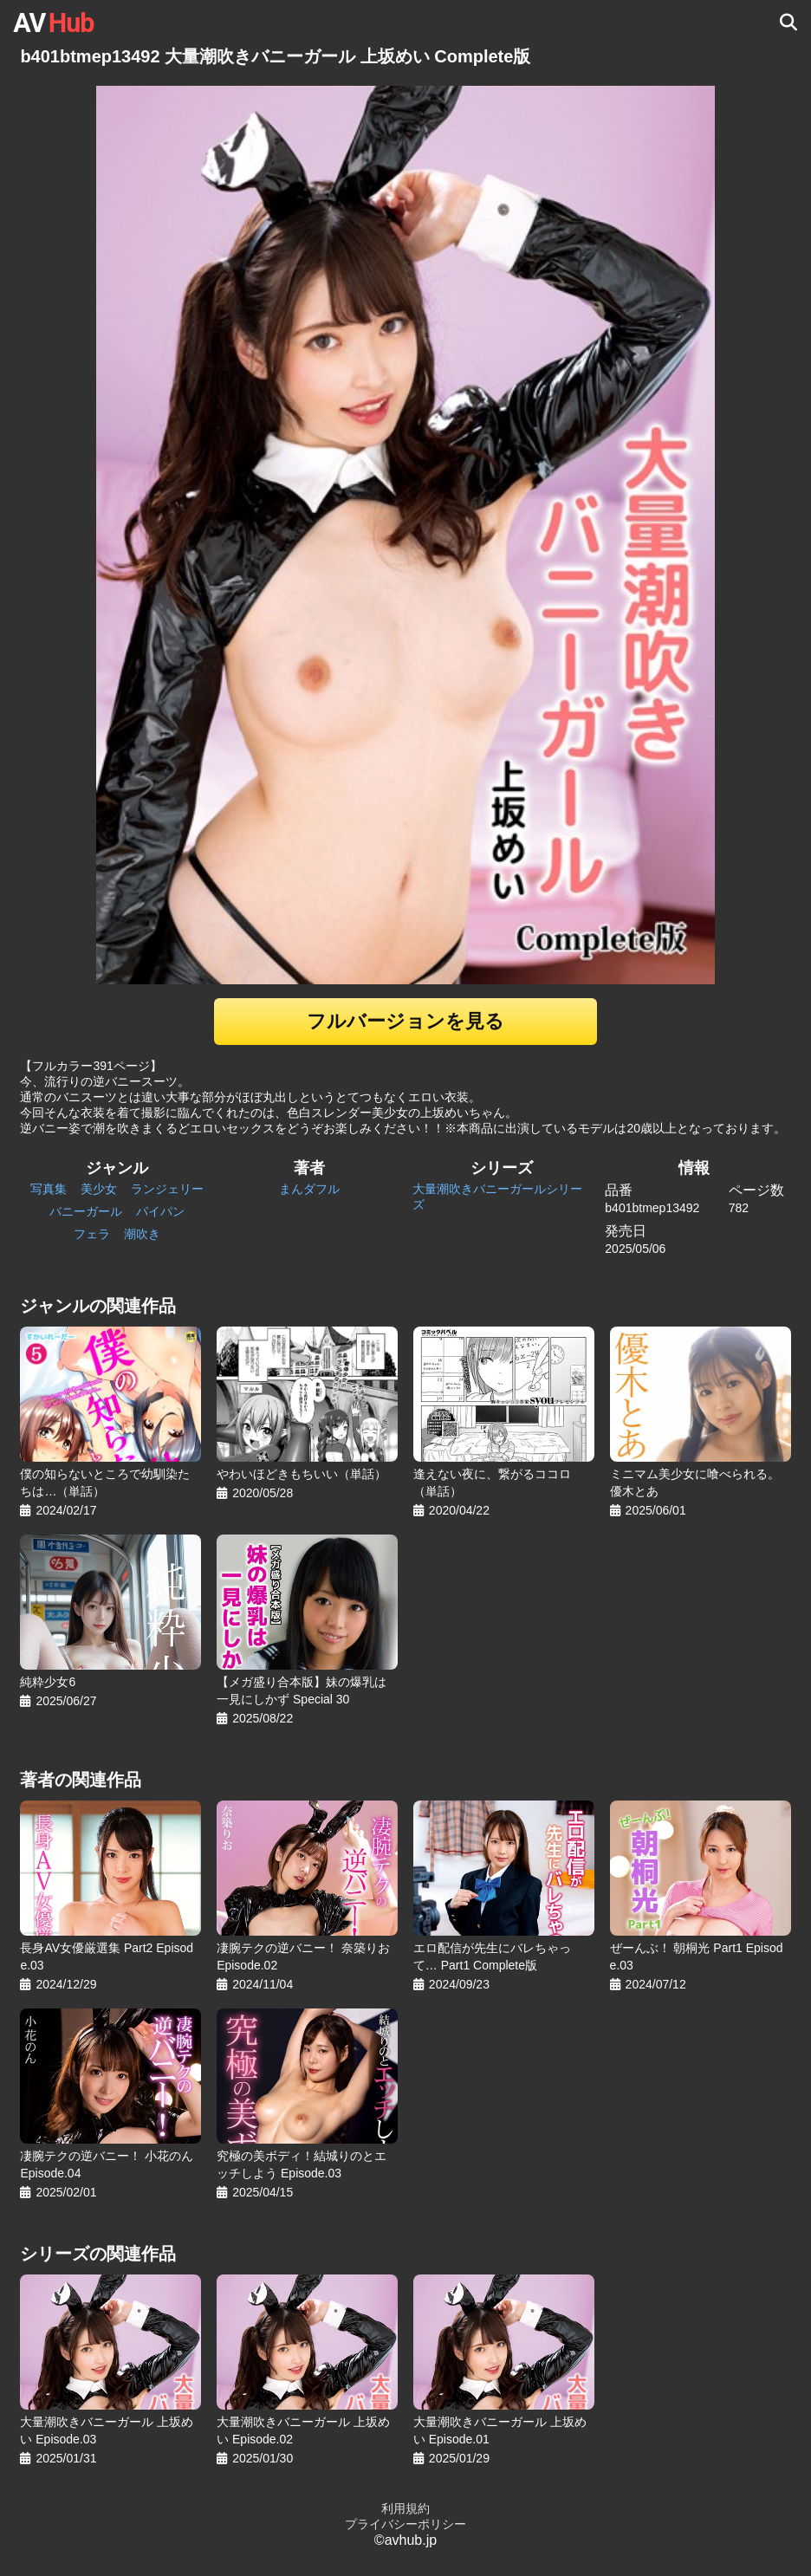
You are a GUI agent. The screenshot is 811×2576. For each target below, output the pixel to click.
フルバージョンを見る (405, 1021)
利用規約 (405, 2508)
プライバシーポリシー (405, 2524)
